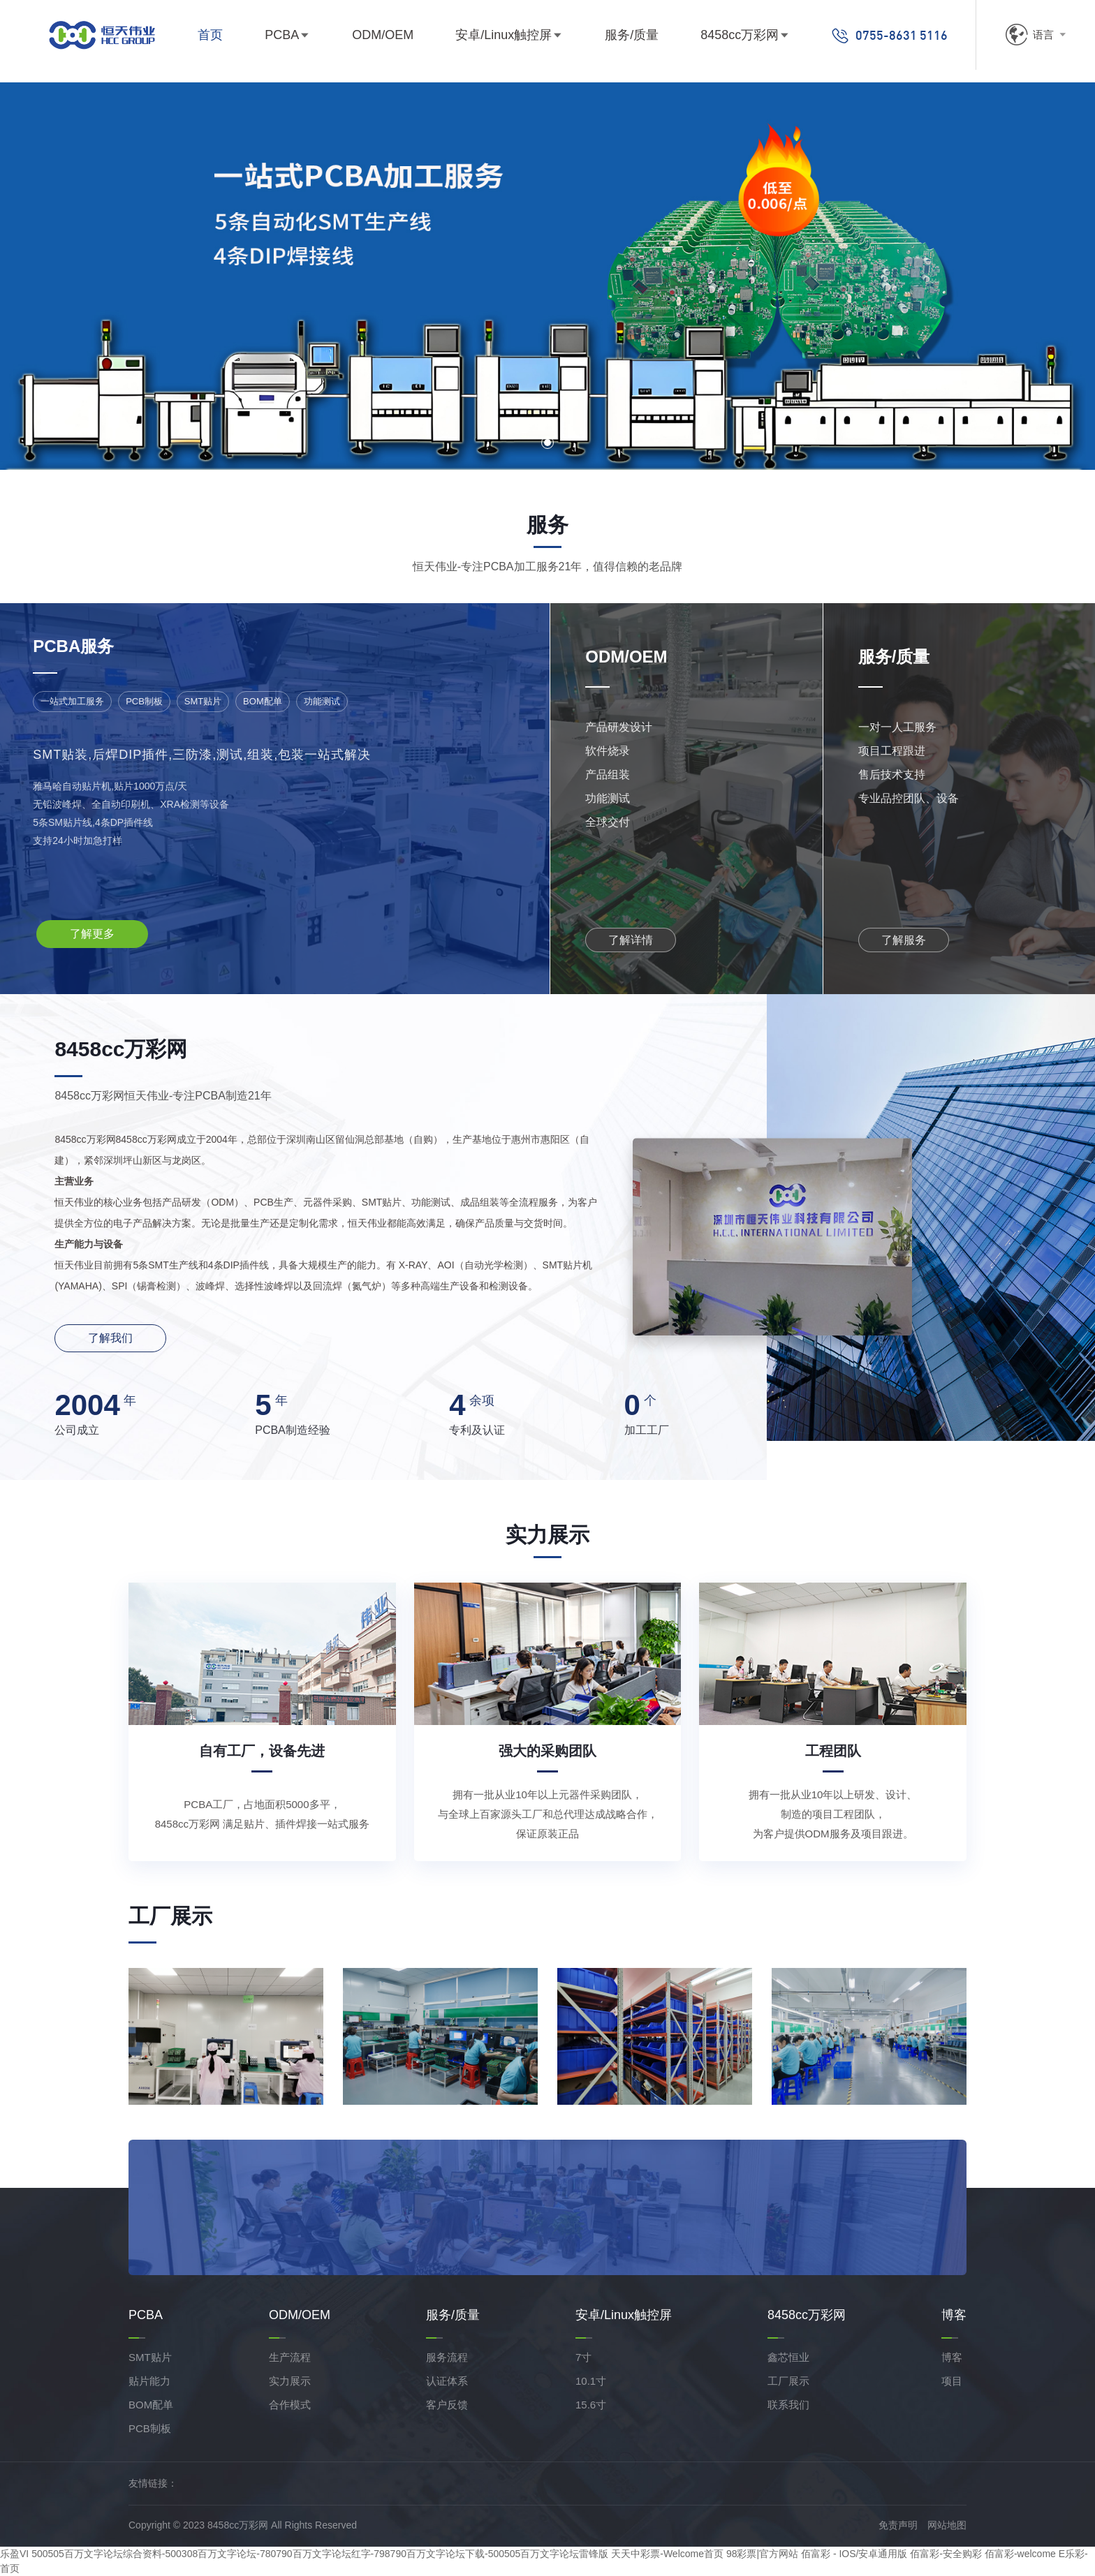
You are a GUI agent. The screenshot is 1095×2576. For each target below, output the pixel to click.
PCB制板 (149, 2428)
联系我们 (788, 2405)
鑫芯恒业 (788, 2357)
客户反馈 (447, 2405)
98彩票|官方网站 (762, 2553)
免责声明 (898, 2525)
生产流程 (290, 2357)
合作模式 (290, 2405)
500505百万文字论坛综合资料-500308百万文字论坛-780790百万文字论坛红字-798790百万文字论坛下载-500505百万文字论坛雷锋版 (319, 2553)
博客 (951, 2357)
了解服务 (903, 940)
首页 (210, 35)
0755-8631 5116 (890, 35)
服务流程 (447, 2357)
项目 (951, 2381)
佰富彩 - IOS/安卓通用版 (854, 2553)
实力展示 (290, 2381)
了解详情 (630, 940)
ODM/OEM (382, 35)
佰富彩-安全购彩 (946, 2553)
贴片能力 (149, 2381)
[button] (547, 442)
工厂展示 (788, 2381)
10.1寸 (590, 2381)
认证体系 (447, 2381)
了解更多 (92, 934)
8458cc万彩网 (739, 35)
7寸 (583, 2357)
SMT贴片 (150, 2357)
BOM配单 (150, 2405)
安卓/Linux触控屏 (503, 35)
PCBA (282, 35)
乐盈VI (14, 2553)
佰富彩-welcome (1020, 2553)
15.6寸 (590, 2405)
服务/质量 (632, 35)
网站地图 (947, 2525)
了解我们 (110, 1338)
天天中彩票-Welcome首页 (667, 2553)
